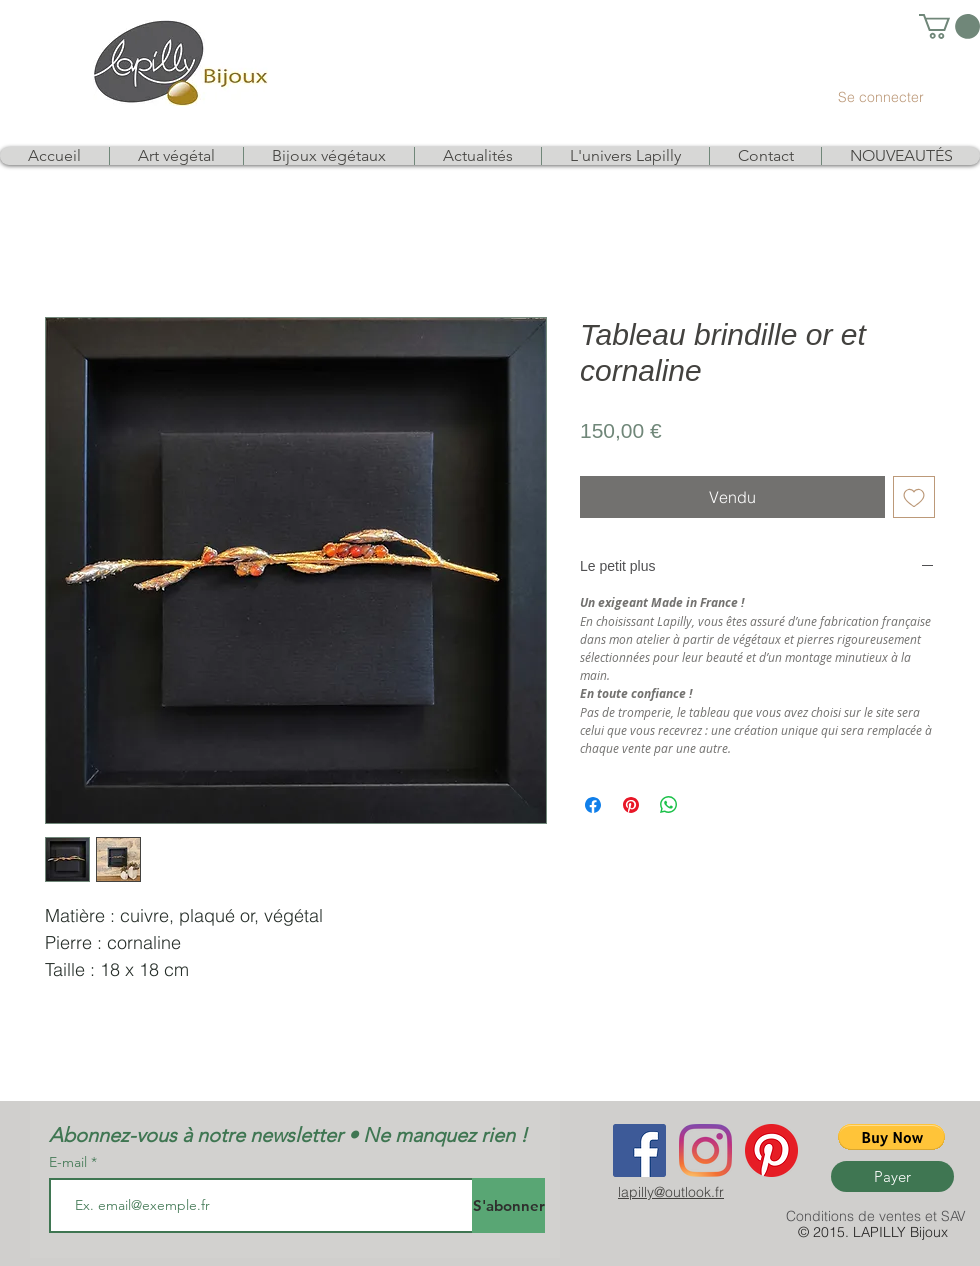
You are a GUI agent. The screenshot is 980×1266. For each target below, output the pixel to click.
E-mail (70, 1162)
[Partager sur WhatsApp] (669, 805)
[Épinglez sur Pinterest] (631, 805)
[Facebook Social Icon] (639, 1150)
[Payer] (892, 1176)
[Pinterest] (771, 1150)
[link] (949, 26)
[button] (891, 1137)
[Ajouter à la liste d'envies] (914, 497)
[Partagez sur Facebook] (593, 805)
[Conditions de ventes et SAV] (876, 1217)
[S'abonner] (508, 1205)
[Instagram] (705, 1150)
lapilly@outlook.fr (671, 1192)
